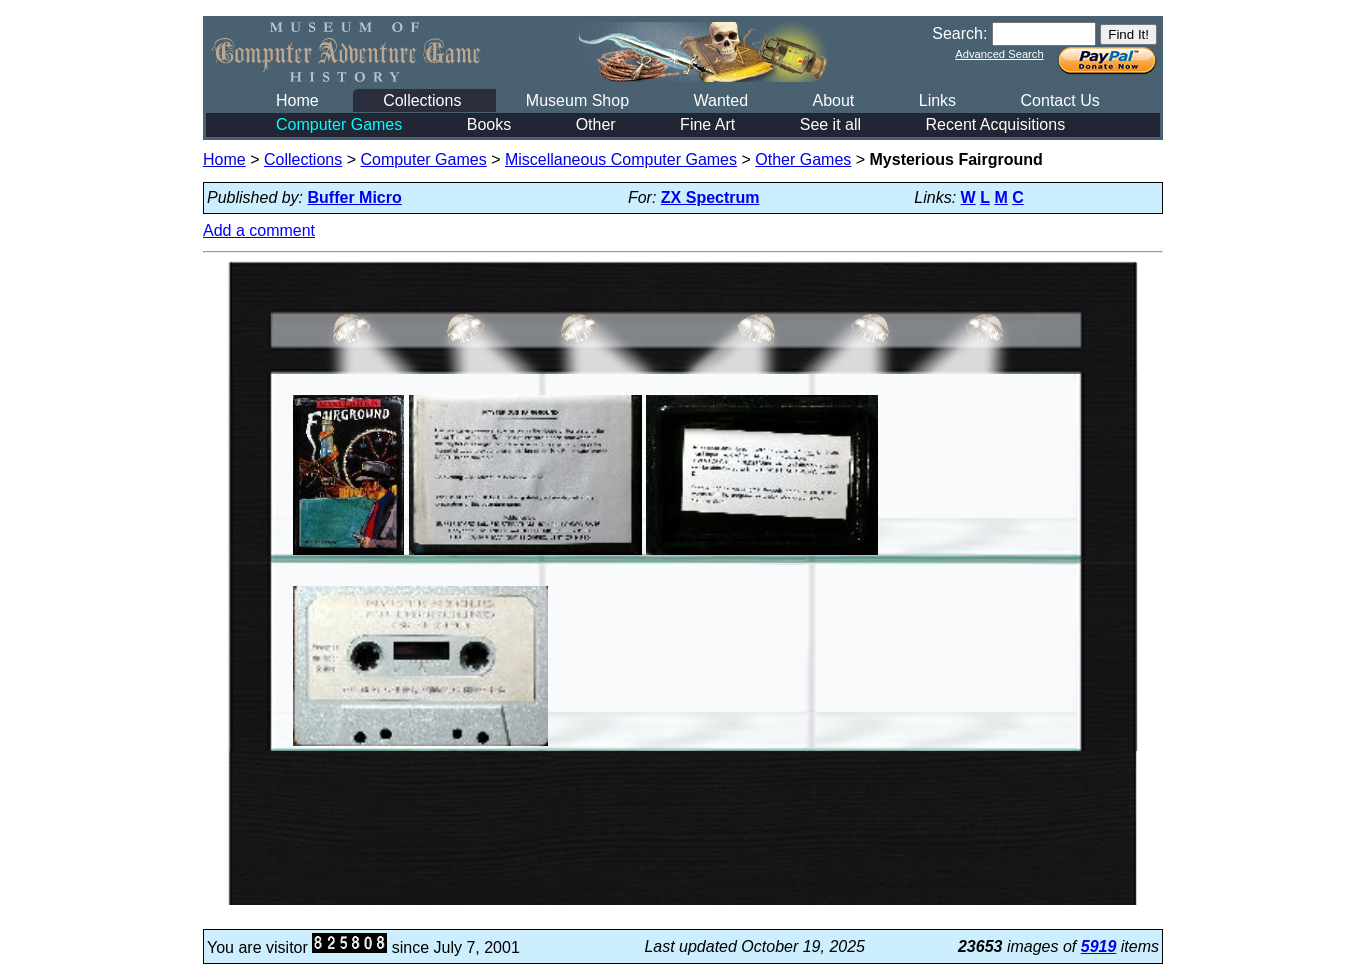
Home (297, 100)
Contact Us (1060, 100)
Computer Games (339, 124)
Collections (422, 100)
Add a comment (259, 230)
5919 (1099, 946)
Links (937, 100)
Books (489, 124)
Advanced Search (999, 54)
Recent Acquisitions (996, 124)
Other (596, 124)
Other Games (803, 159)
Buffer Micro (355, 197)
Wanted (720, 100)
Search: (959, 33)
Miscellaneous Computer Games (621, 159)
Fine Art (707, 124)
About (833, 100)
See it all (830, 124)
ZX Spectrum (710, 197)
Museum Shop (577, 100)
